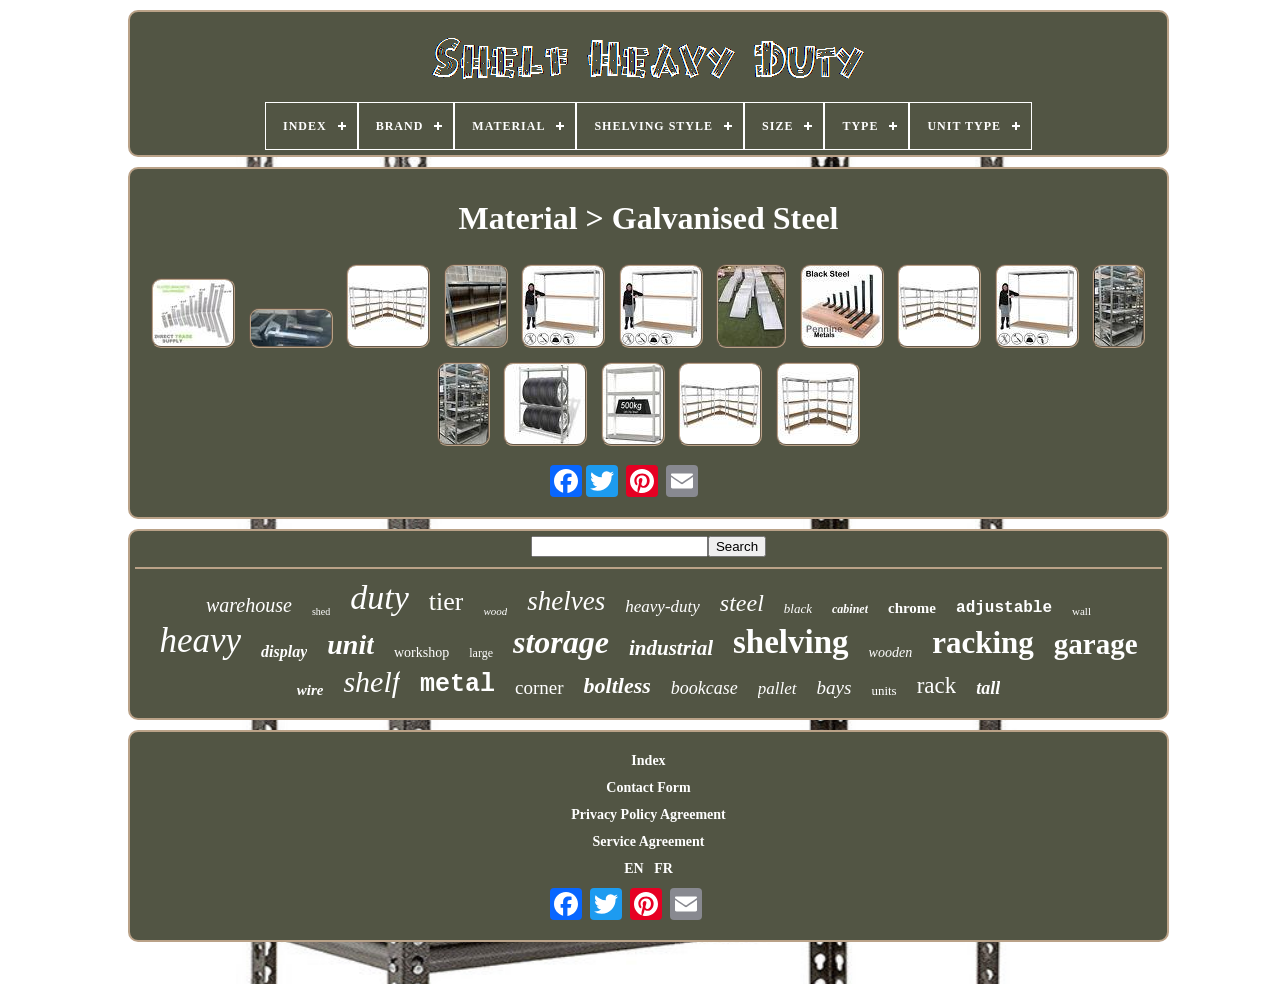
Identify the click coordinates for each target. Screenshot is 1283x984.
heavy (200, 640)
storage (561, 642)
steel (742, 603)
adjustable (1004, 608)
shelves (566, 601)
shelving (791, 642)
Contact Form (648, 787)
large (481, 653)
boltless (617, 685)
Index (648, 760)
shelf (371, 681)
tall (988, 688)
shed (321, 611)
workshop (421, 652)
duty (379, 597)
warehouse (249, 605)
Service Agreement (648, 841)
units (883, 690)
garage (1096, 644)
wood (495, 611)
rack (937, 685)
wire (310, 690)
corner (539, 687)
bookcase (704, 688)
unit (350, 644)
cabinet (850, 609)
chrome (912, 608)
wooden (891, 652)
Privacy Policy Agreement (648, 814)
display (284, 651)
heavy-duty (662, 606)
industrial (671, 648)
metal (457, 684)
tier (446, 601)
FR (663, 868)
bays (834, 687)
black (798, 608)
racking (983, 642)
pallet (777, 688)
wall (1081, 611)
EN (633, 868)
